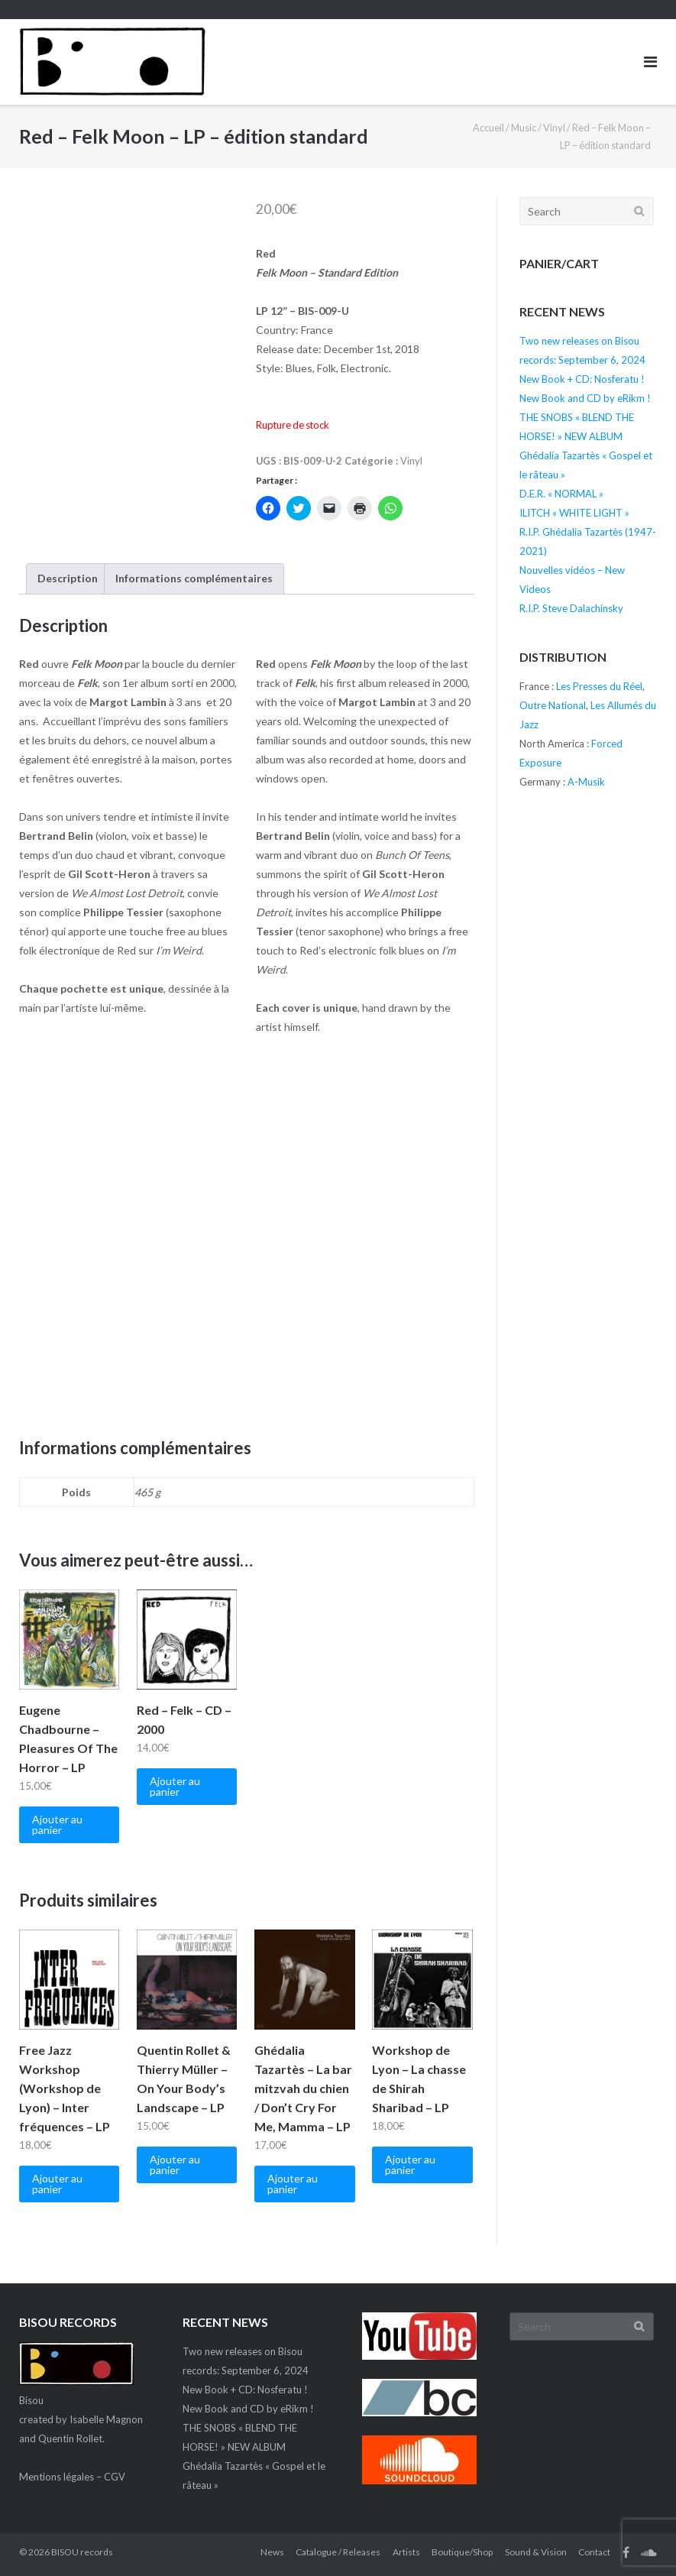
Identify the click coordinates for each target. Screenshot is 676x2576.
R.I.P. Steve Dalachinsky (571, 608)
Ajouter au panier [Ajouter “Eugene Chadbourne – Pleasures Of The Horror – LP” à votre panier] (57, 1824)
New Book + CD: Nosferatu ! (582, 379)
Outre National (552, 705)
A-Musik (586, 782)
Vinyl (554, 128)
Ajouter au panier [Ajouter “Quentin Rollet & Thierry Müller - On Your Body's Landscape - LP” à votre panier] (175, 2164)
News (272, 2552)
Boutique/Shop (462, 2552)
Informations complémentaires (194, 578)
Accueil (488, 128)
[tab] (67, 579)
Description (67, 578)
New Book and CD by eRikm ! (585, 398)
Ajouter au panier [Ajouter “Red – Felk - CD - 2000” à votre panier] (175, 1786)
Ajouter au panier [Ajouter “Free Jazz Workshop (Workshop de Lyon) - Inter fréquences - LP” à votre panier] (57, 2183)
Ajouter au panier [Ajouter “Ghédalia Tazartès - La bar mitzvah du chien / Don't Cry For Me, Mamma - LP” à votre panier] (292, 2183)
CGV (114, 2477)
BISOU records (82, 2552)
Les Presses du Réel (599, 686)
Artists (406, 2552)
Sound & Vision (536, 2552)
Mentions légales (56, 2477)
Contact (594, 2552)
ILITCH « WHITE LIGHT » (574, 513)
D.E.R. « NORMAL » (561, 494)
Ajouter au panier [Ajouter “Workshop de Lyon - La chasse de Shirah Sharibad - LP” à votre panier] (410, 2164)
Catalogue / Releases (338, 2552)
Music (523, 128)
